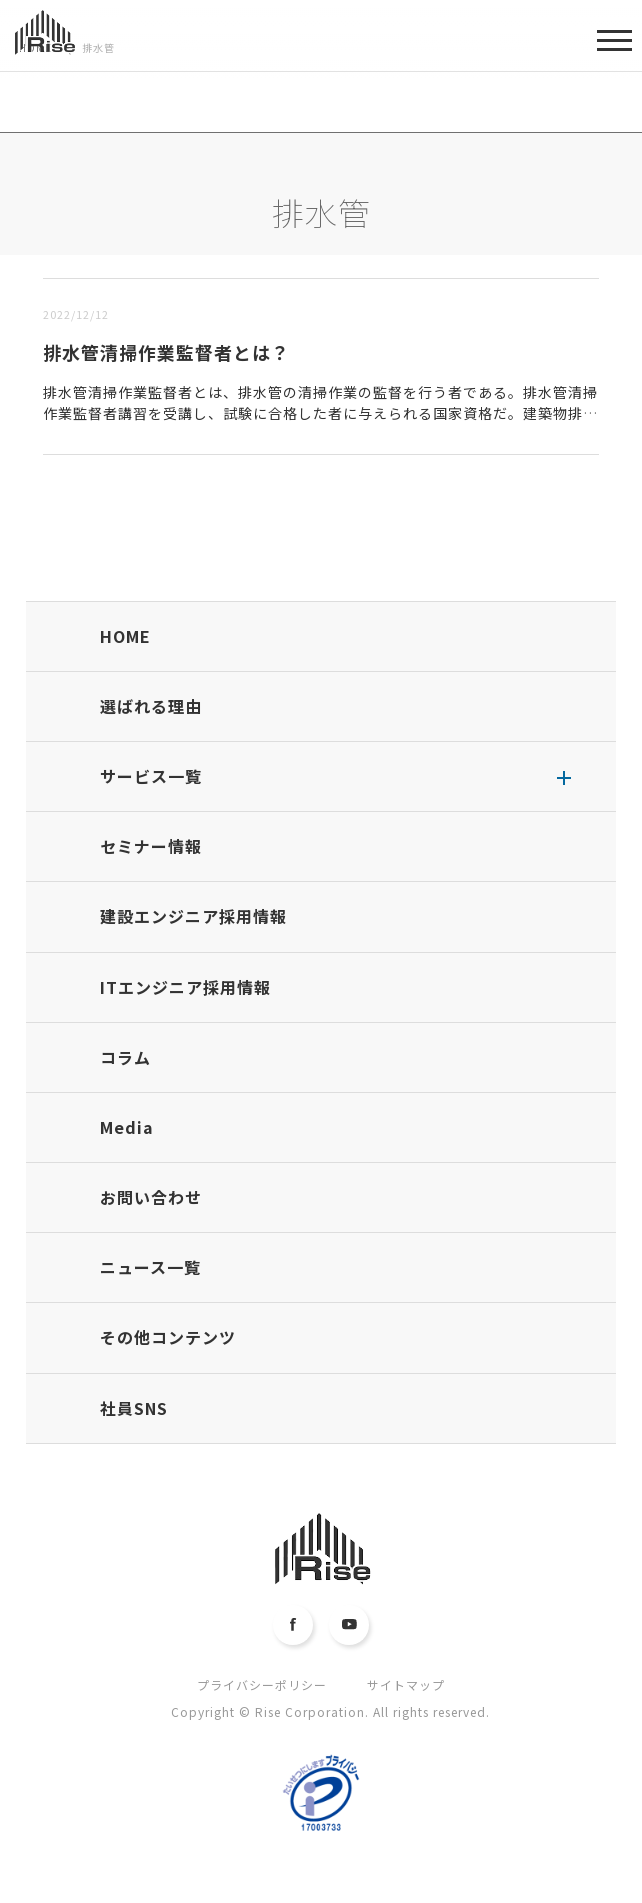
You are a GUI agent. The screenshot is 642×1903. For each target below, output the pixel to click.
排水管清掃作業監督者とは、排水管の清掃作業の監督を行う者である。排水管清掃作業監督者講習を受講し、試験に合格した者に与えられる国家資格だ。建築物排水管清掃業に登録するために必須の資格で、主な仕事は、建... (320, 413)
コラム (125, 1057)
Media (127, 1127)
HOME (125, 636)
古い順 (139, 266)
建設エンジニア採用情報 (193, 916)
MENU (614, 47)
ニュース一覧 (150, 1267)
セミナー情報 (151, 846)
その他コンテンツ (168, 1337)
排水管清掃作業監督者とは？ (166, 352)
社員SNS (134, 1408)
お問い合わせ (151, 1197)
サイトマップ (406, 1684)
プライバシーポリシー (262, 1684)
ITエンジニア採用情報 (185, 987)
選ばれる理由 (151, 706)
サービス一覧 (151, 776)
